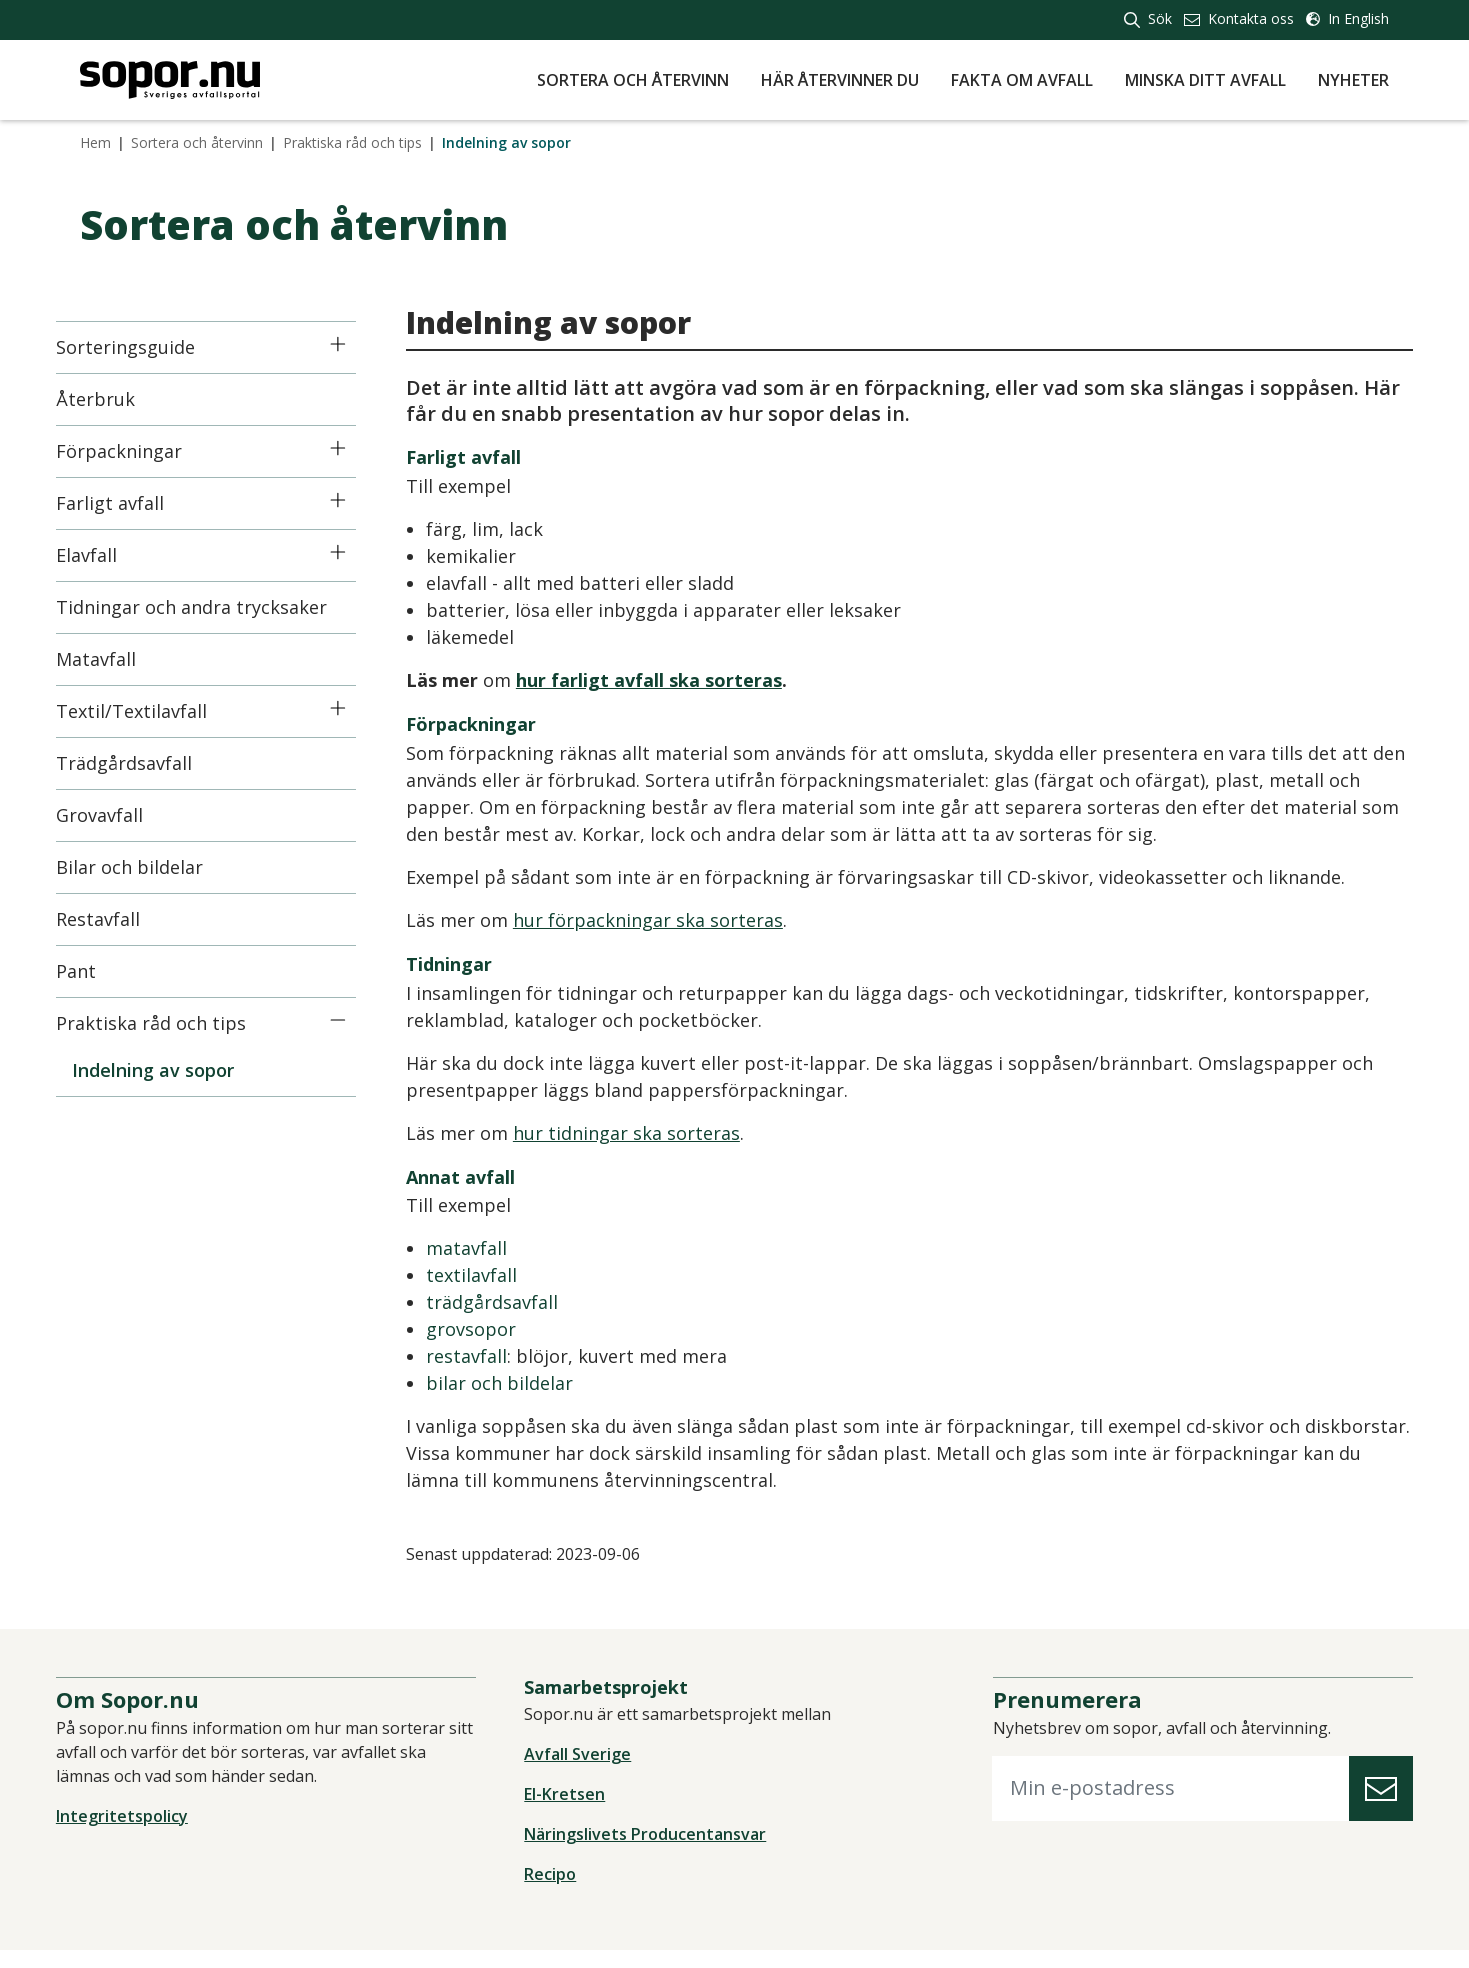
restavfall (490, 1356)
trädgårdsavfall (516, 1302)
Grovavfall (123, 815)
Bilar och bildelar (153, 867)
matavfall (490, 1248)
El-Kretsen (572, 1812)
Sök (1148, 18)
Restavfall (122, 919)
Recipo (558, 1892)
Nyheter (1353, 80)
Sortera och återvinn (633, 80)
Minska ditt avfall (1205, 80)
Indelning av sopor (177, 1070)
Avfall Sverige (585, 1772)
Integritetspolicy (146, 1834)
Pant (100, 971)
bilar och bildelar (523, 1383)
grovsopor (495, 1329)
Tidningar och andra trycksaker (215, 607)
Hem (95, 142)
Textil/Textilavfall (155, 711)
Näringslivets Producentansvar (653, 1852)
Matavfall (120, 659)
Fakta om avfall (1022, 80)
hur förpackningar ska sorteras (672, 920)
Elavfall (110, 555)
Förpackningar (143, 451)
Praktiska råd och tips (352, 142)
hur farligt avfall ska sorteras (673, 680)
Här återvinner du (840, 80)
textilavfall (495, 1275)
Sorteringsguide (149, 347)
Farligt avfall (134, 503)
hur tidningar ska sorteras (650, 1133)
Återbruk (119, 399)
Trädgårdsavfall (148, 763)
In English (1347, 18)
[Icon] (362, 344)
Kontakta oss (1239, 18)
